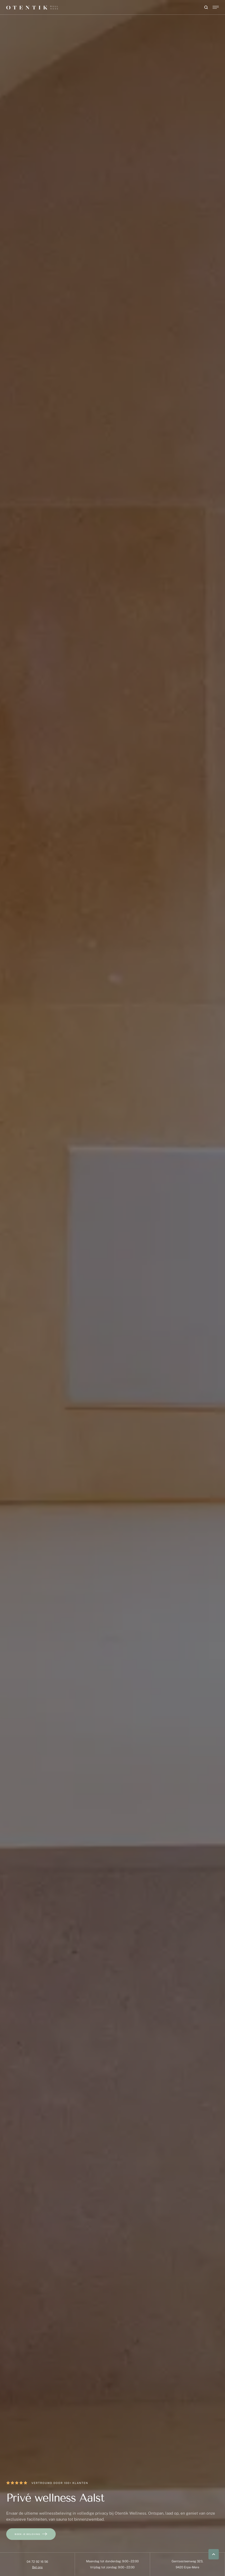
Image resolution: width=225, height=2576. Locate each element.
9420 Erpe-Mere (187, 2567)
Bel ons (37, 2567)
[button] (213, 2554)
